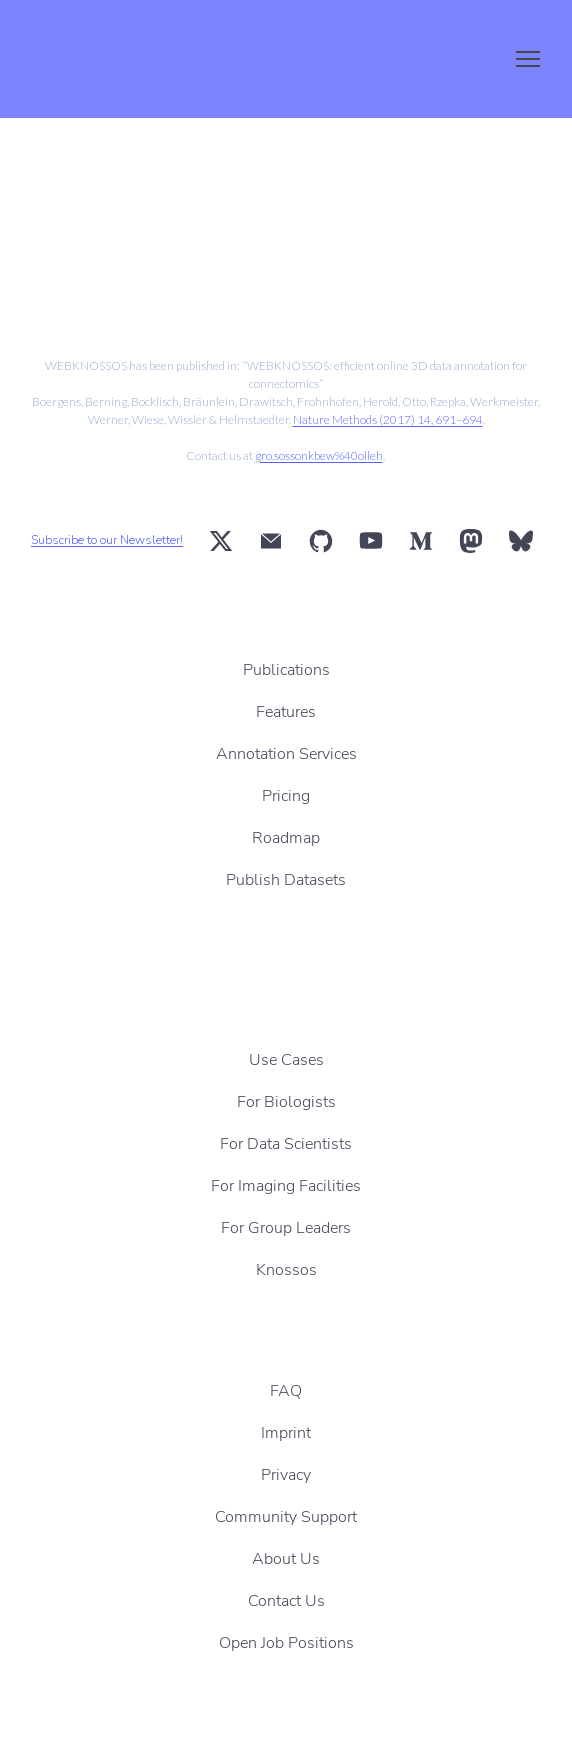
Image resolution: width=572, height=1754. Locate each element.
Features (286, 712)
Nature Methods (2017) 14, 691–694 (388, 419)
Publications (286, 670)
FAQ (286, 1391)
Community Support (286, 1517)
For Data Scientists (286, 1144)
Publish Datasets (286, 880)
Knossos (286, 1270)
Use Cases (286, 1060)
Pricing (286, 796)
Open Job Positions (286, 1643)
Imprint (286, 1433)
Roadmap (286, 838)
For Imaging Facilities (286, 1186)
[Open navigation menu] (528, 59)
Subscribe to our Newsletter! (107, 540)
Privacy (286, 1475)
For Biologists (286, 1102)
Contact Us (286, 1601)
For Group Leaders (286, 1228)
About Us (286, 1559)
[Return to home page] (114, 59)
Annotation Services (286, 754)
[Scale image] (147, 257)
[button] (221, 541)
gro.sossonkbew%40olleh (319, 455)
